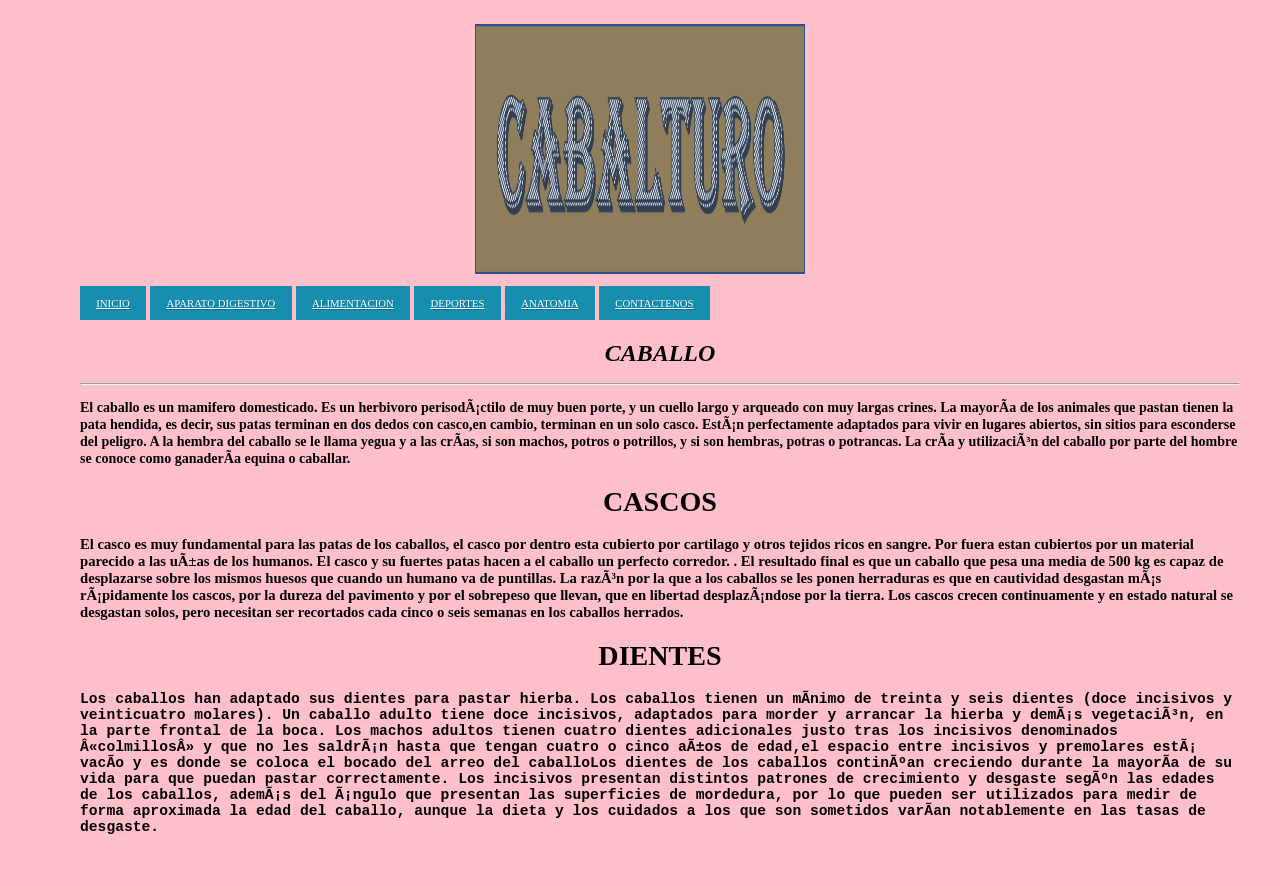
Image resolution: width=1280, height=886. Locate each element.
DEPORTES (458, 303)
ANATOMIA (549, 303)
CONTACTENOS (654, 303)
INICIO (113, 303)
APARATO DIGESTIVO (220, 303)
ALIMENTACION (353, 303)
